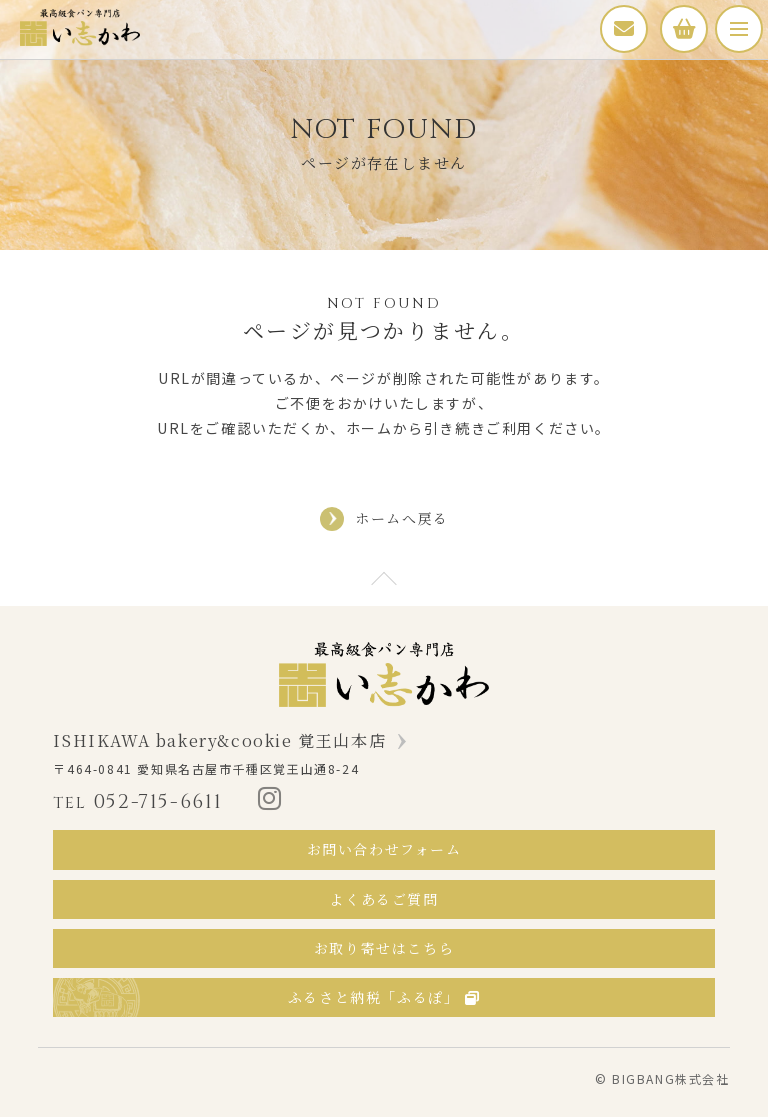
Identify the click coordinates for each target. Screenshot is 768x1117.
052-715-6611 (138, 802)
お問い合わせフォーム (384, 849)
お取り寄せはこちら (384, 948)
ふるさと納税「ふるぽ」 (384, 997)
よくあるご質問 (383, 899)
